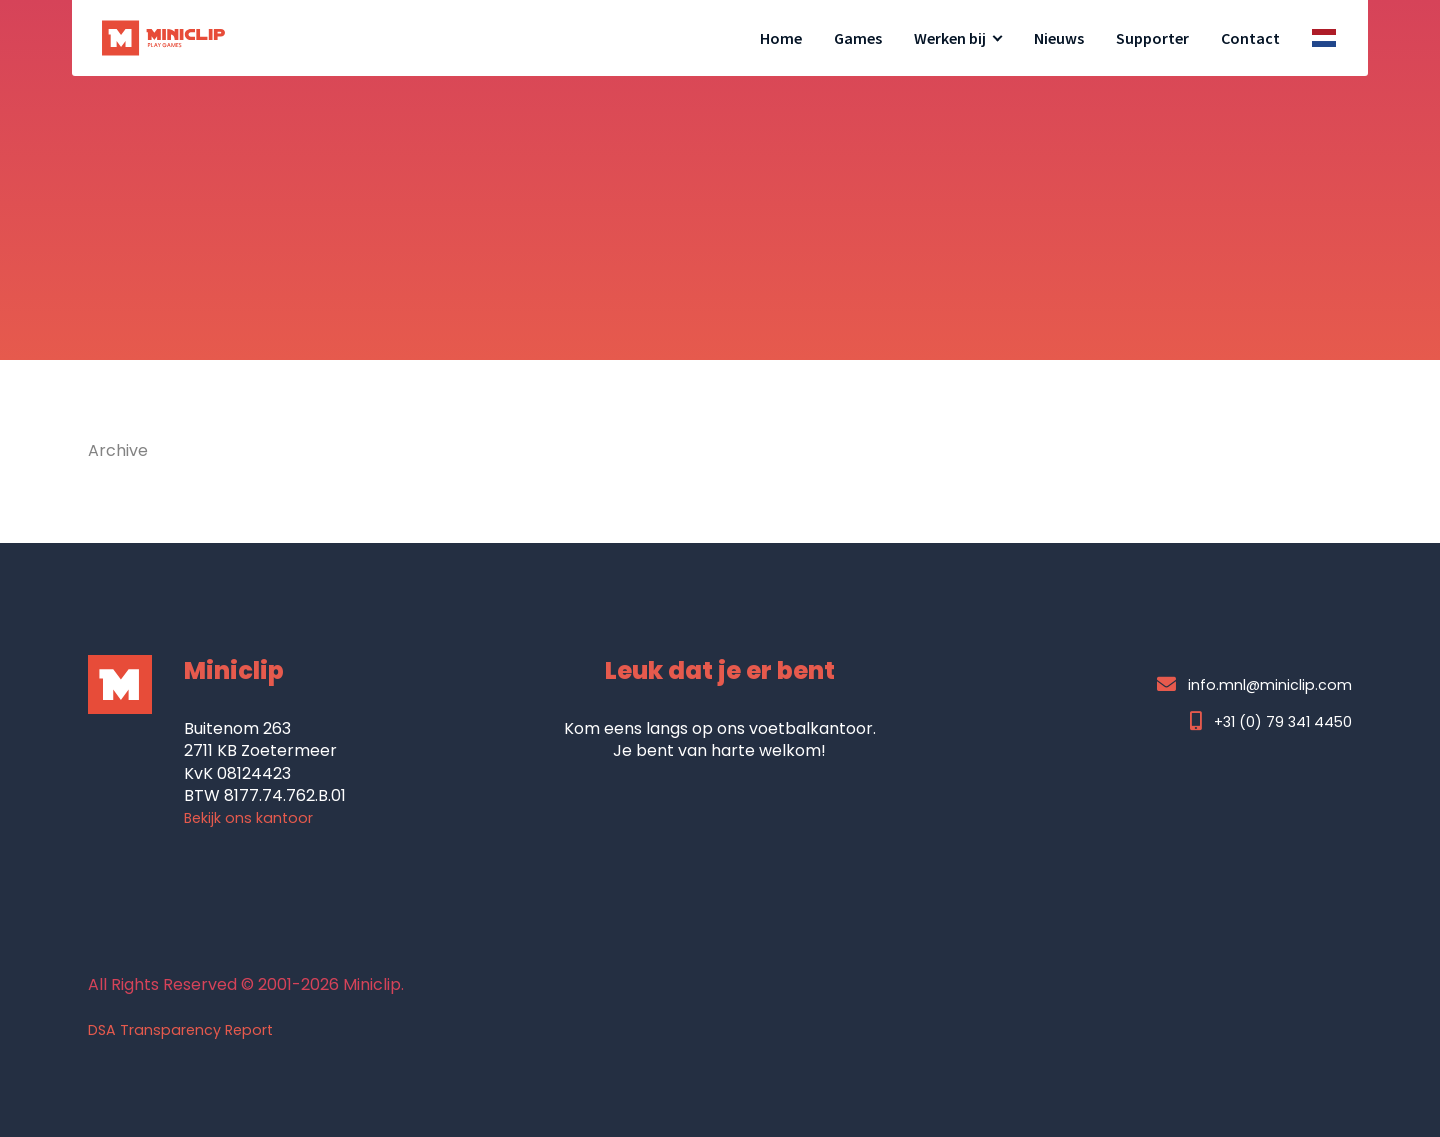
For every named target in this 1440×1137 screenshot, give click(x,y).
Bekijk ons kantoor (248, 818)
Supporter (1152, 38)
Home (781, 38)
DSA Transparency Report (180, 1030)
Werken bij (950, 38)
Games (858, 38)
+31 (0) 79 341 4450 (1271, 721)
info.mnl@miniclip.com (1254, 684)
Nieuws (1059, 38)
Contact (1250, 38)
